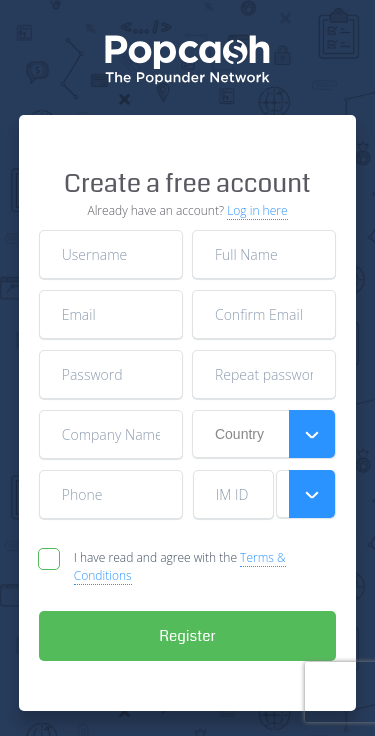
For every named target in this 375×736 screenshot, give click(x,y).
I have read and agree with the (180, 567)
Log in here (257, 210)
